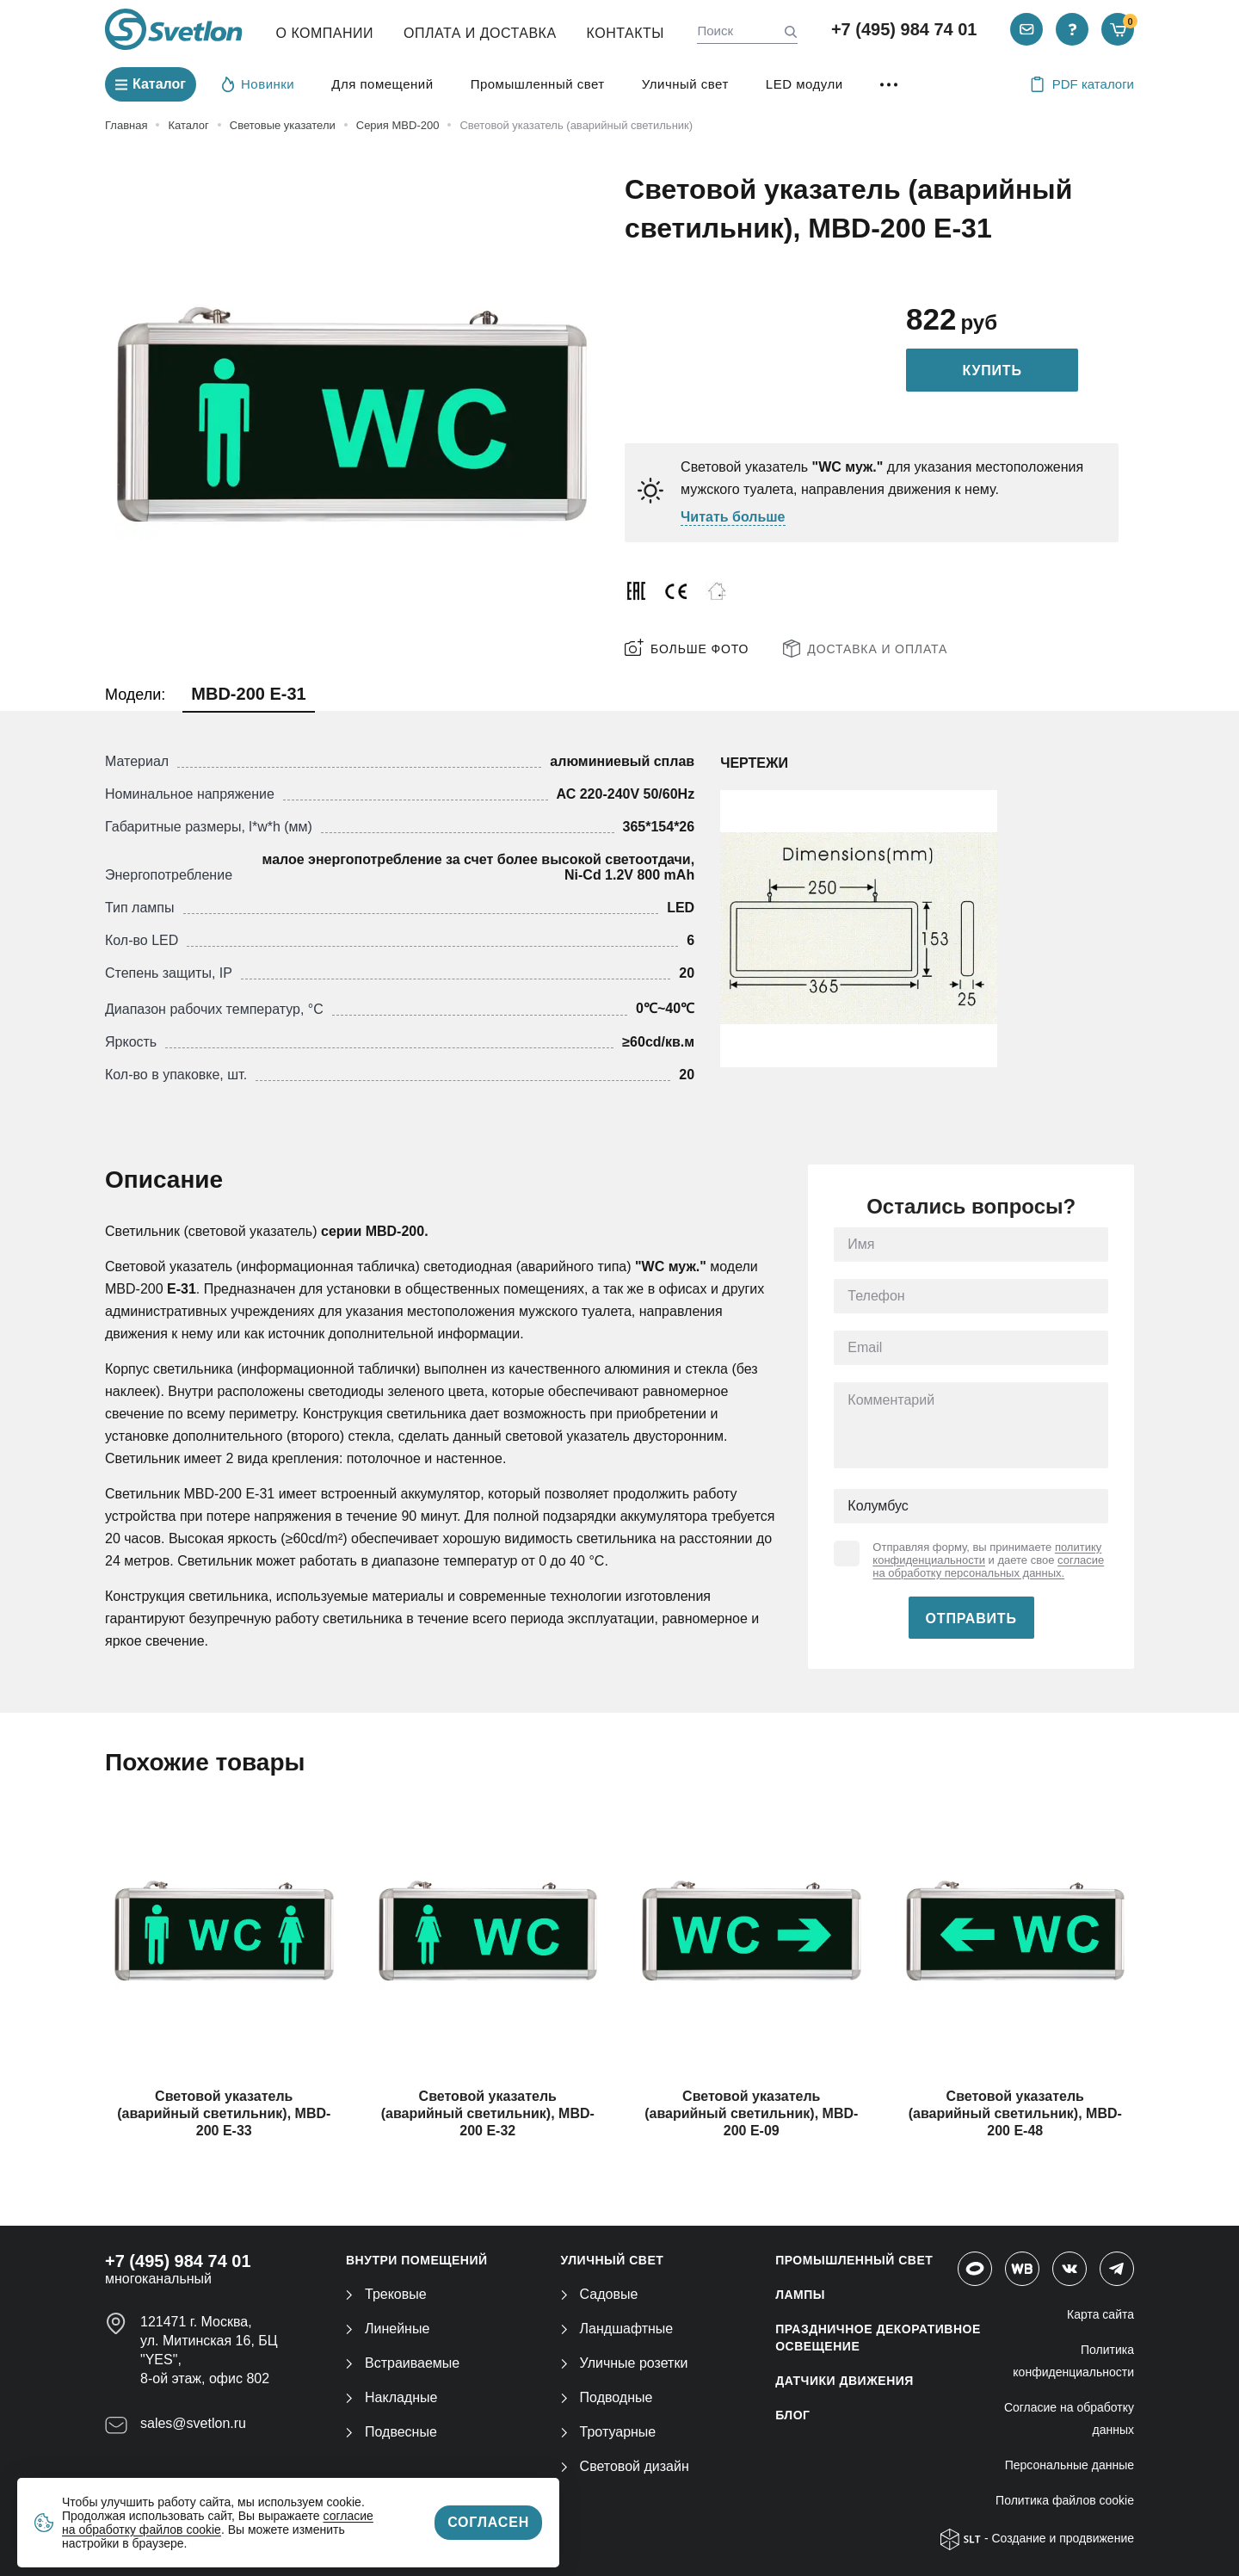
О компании (325, 33)
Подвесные (391, 2432)
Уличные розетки (624, 2363)
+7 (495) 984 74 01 (904, 29)
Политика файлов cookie (1065, 2500)
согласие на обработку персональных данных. (988, 1566)
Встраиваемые (402, 2363)
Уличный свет (685, 84)
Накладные (391, 2397)
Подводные (607, 2397)
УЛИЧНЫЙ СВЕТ (612, 2260)
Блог (792, 2415)
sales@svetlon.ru (193, 2423)
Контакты (625, 33)
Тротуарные (608, 2432)
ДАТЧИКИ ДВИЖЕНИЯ (844, 2381)
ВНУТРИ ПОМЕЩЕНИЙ (417, 2260)
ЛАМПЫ (800, 2294)
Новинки (258, 83)
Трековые (386, 2294)
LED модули (804, 84)
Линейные (387, 2328)
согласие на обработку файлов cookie (217, 2522)
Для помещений (382, 84)
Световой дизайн (625, 2466)
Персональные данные (1069, 2465)
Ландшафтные (617, 2328)
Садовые (599, 2294)
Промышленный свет (538, 84)
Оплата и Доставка (480, 33)
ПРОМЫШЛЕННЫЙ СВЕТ (854, 2260)
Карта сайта (1100, 2314)
